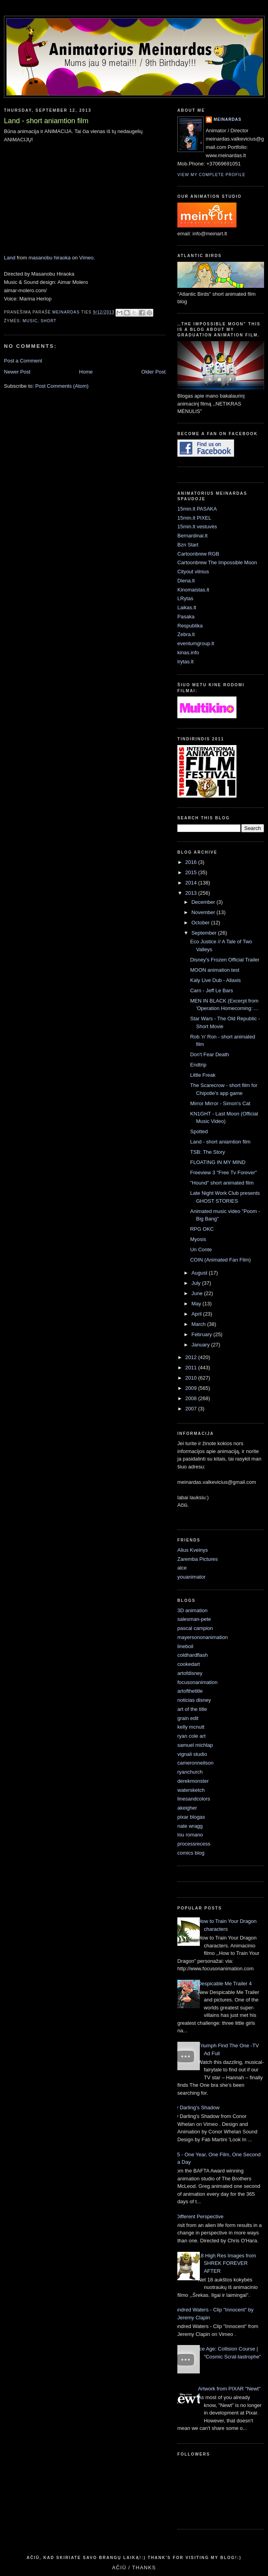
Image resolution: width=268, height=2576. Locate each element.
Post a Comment (23, 361)
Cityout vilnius (193, 572)
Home (86, 372)
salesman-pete (194, 1619)
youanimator (191, 1577)
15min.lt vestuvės (197, 526)
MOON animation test (214, 970)
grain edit (187, 1718)
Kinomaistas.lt (193, 590)
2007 (191, 1409)
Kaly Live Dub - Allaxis (215, 980)
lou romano (190, 1835)
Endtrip (198, 1065)
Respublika (190, 626)
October (201, 923)
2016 (191, 862)
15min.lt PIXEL (194, 518)
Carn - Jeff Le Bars (211, 990)
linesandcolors (193, 1799)
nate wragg (190, 1826)
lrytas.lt (185, 662)
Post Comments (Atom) (62, 386)
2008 (191, 1398)
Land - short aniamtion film (220, 1142)
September (205, 933)
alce (182, 1568)
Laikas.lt (186, 607)
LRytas (185, 598)
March (199, 1324)
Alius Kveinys (192, 1550)
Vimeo (86, 258)
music (30, 321)
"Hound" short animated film (221, 1183)
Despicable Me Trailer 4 (225, 1983)
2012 (191, 1357)
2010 (191, 1378)
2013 (191, 893)
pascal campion (195, 1628)
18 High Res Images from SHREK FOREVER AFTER (227, 2263)
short (48, 321)
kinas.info (188, 652)
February (203, 1334)
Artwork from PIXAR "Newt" (229, 2389)
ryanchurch (190, 1772)
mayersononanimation (202, 1637)
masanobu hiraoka (49, 258)
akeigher (187, 1808)
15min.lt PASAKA (197, 509)
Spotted (199, 1131)
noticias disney (194, 1700)
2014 (191, 883)
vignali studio (192, 1754)
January (201, 1345)
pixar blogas (191, 1817)
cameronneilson (195, 1763)
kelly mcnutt (191, 1727)
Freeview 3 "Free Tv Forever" (223, 1172)
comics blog (191, 1853)
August (200, 1273)
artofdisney (190, 1673)
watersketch (191, 1790)
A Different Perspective (197, 2216)
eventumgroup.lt (195, 643)
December (204, 902)
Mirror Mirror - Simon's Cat (220, 1103)
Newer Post (17, 372)
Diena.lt (186, 581)
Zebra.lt (186, 634)
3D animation (192, 1610)
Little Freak (202, 1075)
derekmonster (192, 1781)
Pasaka (185, 617)
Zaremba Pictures (197, 1559)
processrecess (193, 1844)
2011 (191, 1368)
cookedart (188, 1664)
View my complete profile (211, 175)
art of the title (192, 1709)
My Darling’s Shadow (195, 2107)
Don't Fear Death (209, 1054)
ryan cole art (191, 1736)
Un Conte (201, 1249)
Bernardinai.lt (192, 536)
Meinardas (227, 119)
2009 (191, 1388)
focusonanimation (197, 1682)
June (198, 1293)
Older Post (153, 372)
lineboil (185, 1646)
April (197, 1314)
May (197, 1304)
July (197, 1283)
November (204, 912)
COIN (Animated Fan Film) (220, 1260)
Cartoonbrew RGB (198, 554)
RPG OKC (202, 1229)
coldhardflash (192, 1655)
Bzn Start (187, 545)
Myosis (198, 1239)
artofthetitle (190, 1691)
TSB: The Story (207, 1152)
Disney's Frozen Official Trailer (224, 960)
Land (9, 258)
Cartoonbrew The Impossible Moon (217, 562)
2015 (191, 872)
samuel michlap (195, 1745)
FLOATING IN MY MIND (217, 1162)
